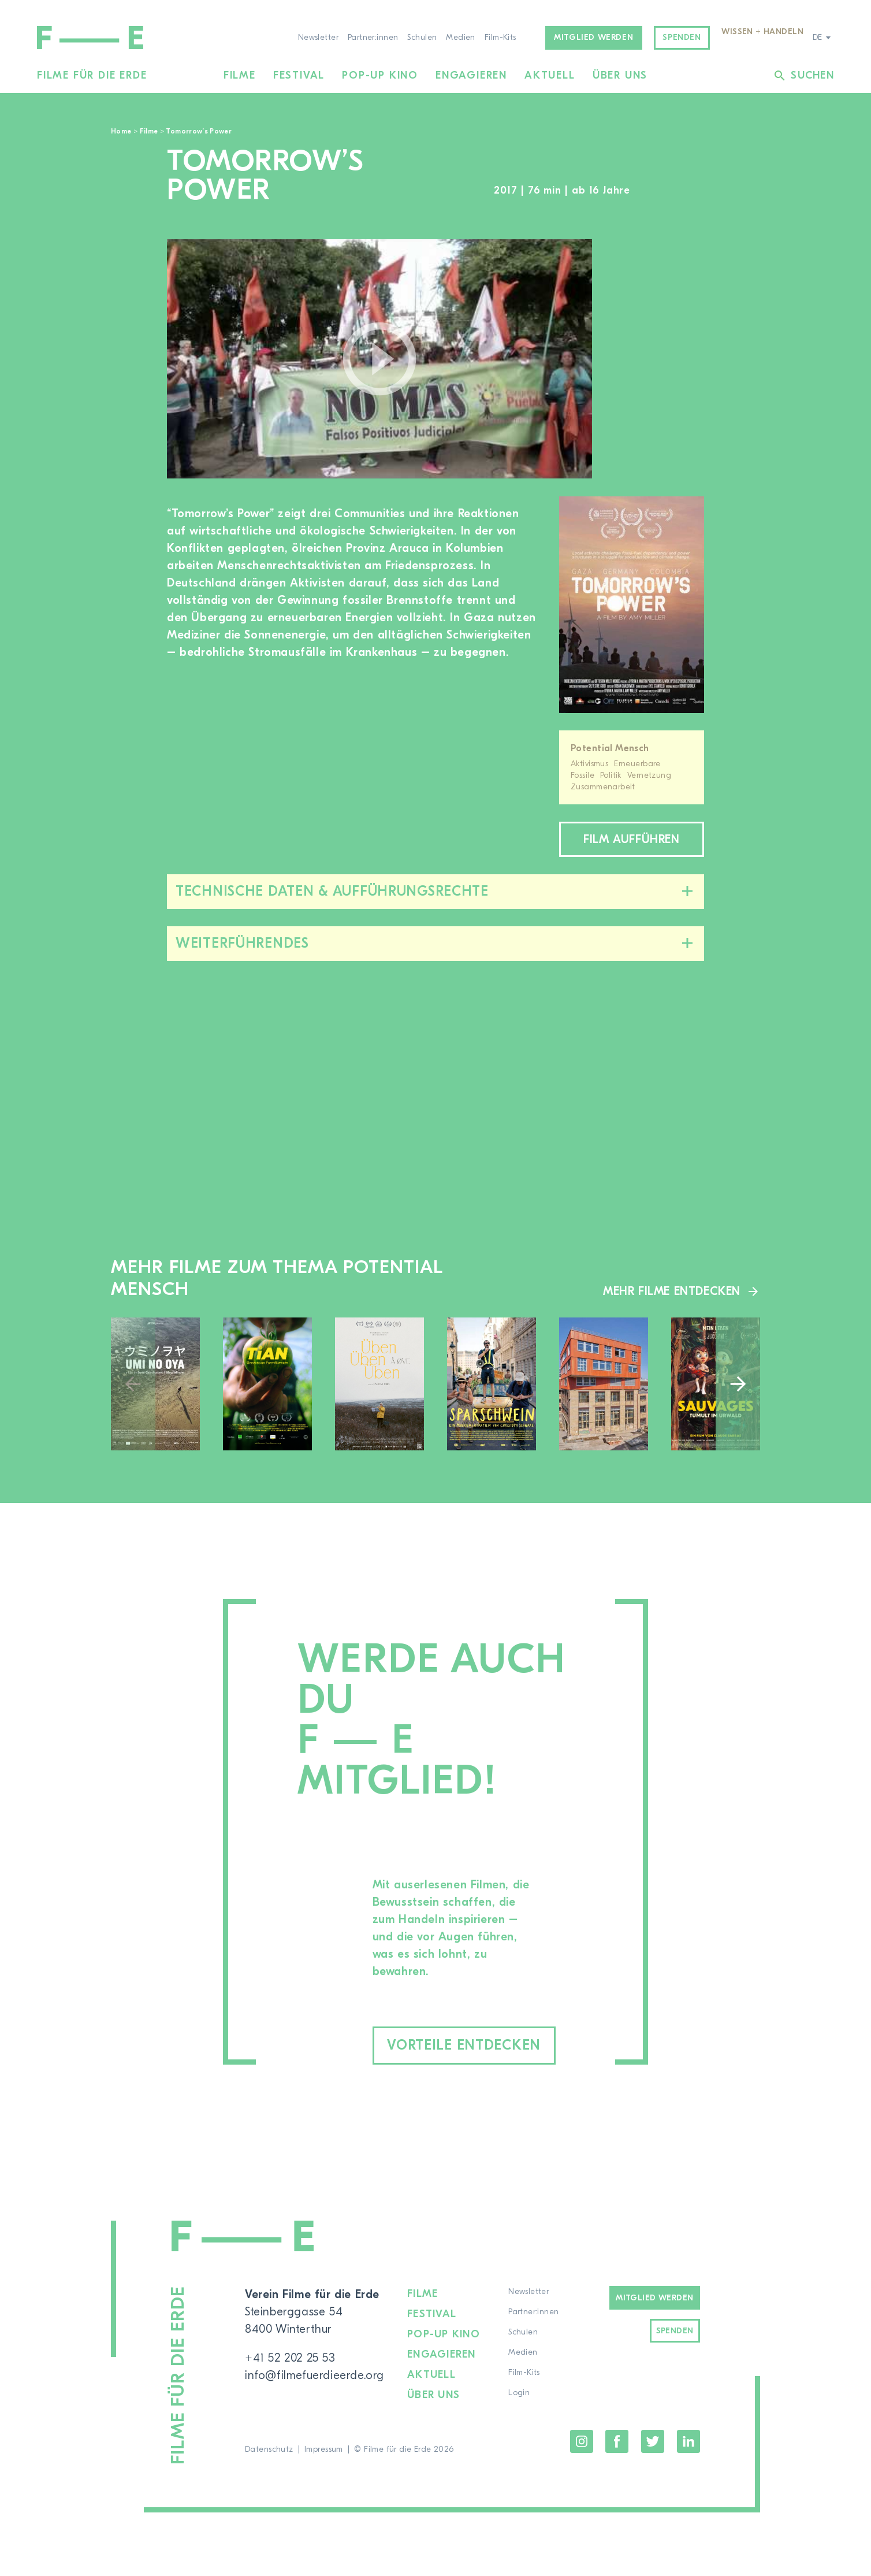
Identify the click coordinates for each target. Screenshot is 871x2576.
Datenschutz (269, 2449)
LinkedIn (688, 2441)
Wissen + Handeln (762, 31)
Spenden (681, 37)
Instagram (581, 2441)
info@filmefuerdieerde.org (314, 2375)
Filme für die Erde (92, 75)
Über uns (620, 75)
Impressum (323, 2449)
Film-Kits (500, 37)
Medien (460, 37)
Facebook (616, 2441)
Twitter (652, 2441)
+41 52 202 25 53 (290, 2358)
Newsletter (318, 37)
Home (121, 131)
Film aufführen (631, 839)
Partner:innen (373, 37)
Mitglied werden (593, 37)
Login (519, 2392)
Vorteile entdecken (464, 2045)
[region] (659, 359)
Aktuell (549, 75)
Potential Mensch (610, 748)
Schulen (422, 37)
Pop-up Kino (380, 75)
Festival (299, 75)
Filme (240, 75)
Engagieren (471, 75)
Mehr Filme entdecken (671, 1291)
